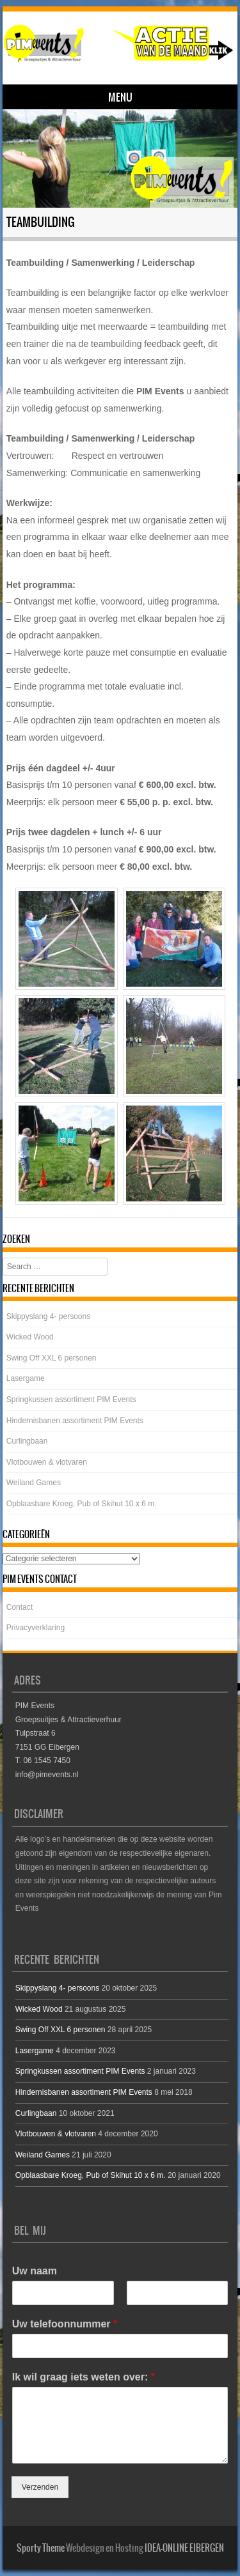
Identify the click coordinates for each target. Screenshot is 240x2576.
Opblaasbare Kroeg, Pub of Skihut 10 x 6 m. (81, 1503)
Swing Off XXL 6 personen (51, 1358)
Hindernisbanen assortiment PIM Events (74, 1420)
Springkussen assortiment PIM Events (71, 1399)
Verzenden (40, 2487)
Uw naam (34, 2270)
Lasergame (25, 1378)
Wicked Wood (30, 1336)
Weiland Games (33, 1482)
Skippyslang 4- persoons (48, 1316)
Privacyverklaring (35, 1627)
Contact (19, 1607)
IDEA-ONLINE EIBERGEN (184, 2548)
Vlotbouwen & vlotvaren (46, 1462)
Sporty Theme (41, 2548)
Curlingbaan (27, 1441)
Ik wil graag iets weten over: (83, 2377)
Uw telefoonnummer (64, 2323)
